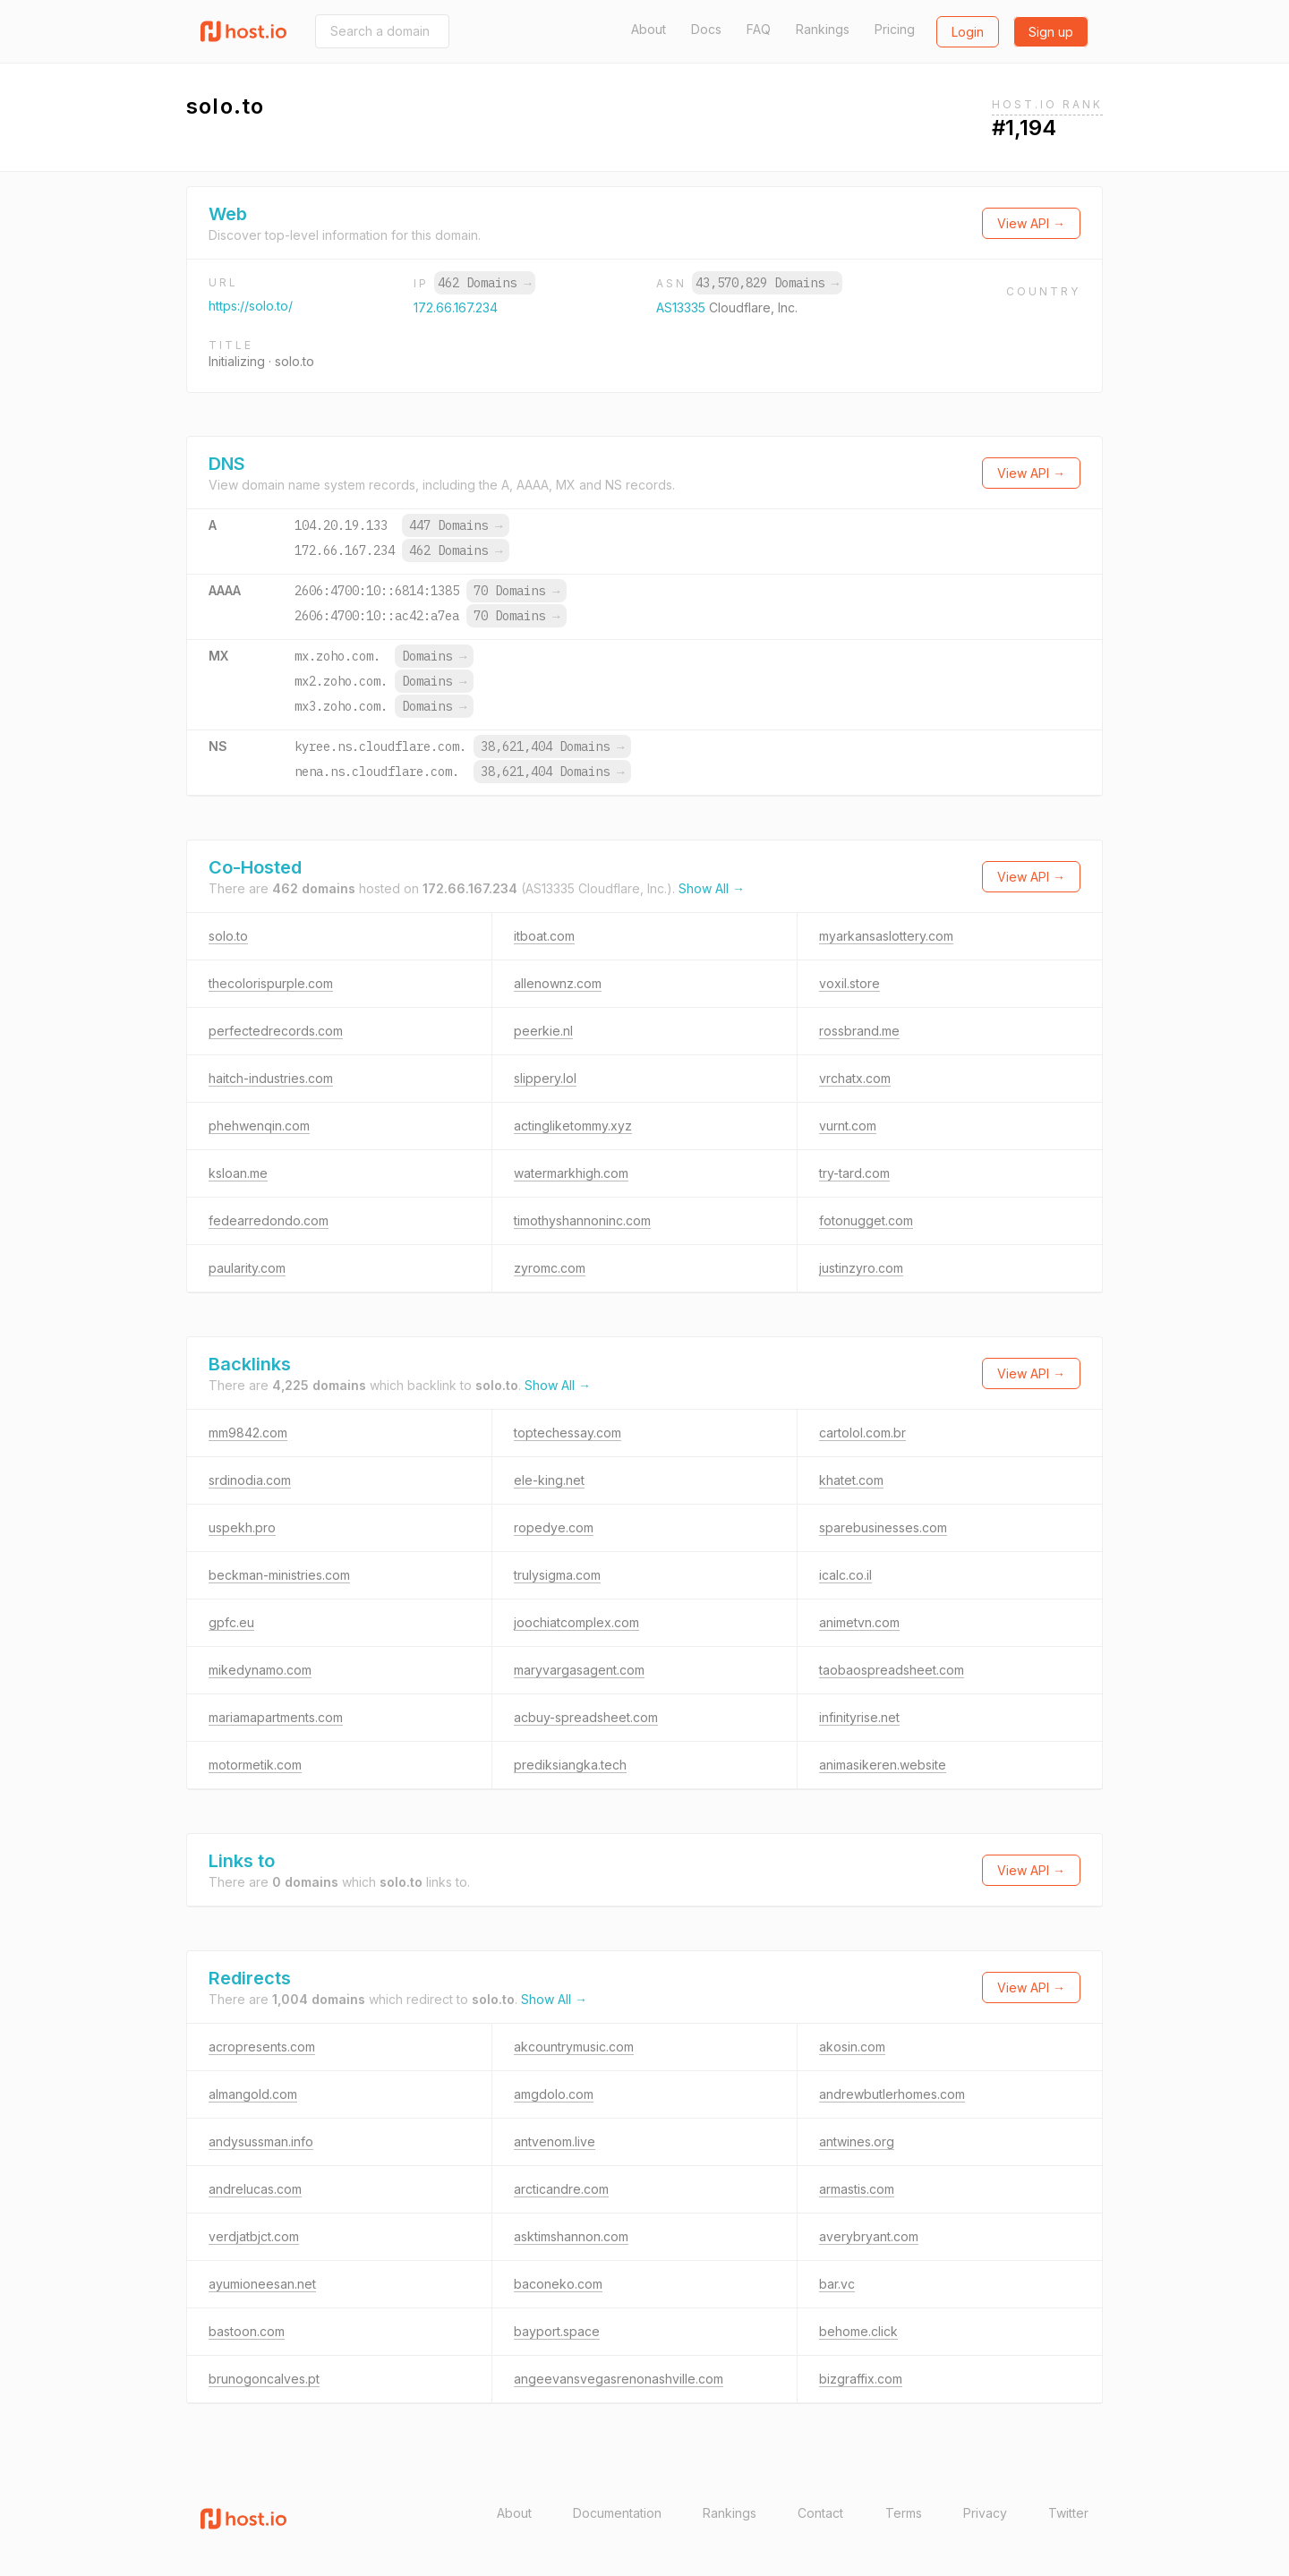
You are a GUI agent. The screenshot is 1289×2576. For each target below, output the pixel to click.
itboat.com (544, 935)
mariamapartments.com (276, 1717)
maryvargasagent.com (579, 1669)
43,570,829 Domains (767, 283)
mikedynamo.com (260, 1669)
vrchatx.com (855, 1078)
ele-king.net (549, 1480)
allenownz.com (558, 983)
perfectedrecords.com (276, 1030)
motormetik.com (255, 1764)
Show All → (712, 888)
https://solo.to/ (251, 305)
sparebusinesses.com (883, 1527)
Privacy (985, 2513)
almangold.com (253, 2094)
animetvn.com (859, 1622)
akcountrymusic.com (574, 2046)
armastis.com (856, 2188)
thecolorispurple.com (271, 983)
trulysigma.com (557, 1574)
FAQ (759, 29)
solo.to (228, 935)
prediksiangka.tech (570, 1764)
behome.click (858, 2331)
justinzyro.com (861, 1267)
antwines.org (856, 2141)
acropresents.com (262, 2046)
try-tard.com (854, 1173)
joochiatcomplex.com (576, 1622)
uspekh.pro (242, 1527)
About (648, 29)
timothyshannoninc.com (582, 1220)
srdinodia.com (250, 1480)
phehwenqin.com (259, 1125)
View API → (1031, 223)
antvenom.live (554, 2141)
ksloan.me (238, 1173)
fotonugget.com (866, 1220)
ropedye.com (553, 1527)
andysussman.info (261, 2141)
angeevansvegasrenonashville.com (618, 2378)
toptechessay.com (567, 1432)
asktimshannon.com (571, 2236)
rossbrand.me (859, 1030)
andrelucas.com (255, 2188)
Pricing (895, 29)
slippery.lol (545, 1078)
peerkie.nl (543, 1030)
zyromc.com (549, 1267)
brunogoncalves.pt (264, 2378)
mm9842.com (248, 1432)
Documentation (617, 2513)
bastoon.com (247, 2331)
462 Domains (484, 283)
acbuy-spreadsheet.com (586, 1717)
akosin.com (852, 2046)
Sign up (1051, 31)
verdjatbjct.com (254, 2236)
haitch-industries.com (271, 1078)
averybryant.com (868, 2236)
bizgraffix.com (860, 2378)
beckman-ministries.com (279, 1574)
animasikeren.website (882, 1764)
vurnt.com (847, 1125)
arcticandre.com (561, 2188)
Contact (820, 2513)
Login (968, 31)
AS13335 (682, 307)
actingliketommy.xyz (573, 1125)
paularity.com (247, 1267)
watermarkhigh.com (571, 1173)
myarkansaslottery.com (886, 935)
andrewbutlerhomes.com (892, 2094)
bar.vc (837, 2283)
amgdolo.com (553, 2094)
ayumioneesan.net (262, 2283)
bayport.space (557, 2331)
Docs (706, 29)
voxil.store (849, 983)
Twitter (1068, 2513)
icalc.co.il (845, 1574)
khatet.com (851, 1480)
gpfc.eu (231, 1622)
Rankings (822, 29)
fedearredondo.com (269, 1220)
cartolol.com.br (862, 1432)
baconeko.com (558, 2283)
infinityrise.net (859, 1717)
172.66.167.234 (456, 307)
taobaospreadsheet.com (891, 1669)
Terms (903, 2513)
